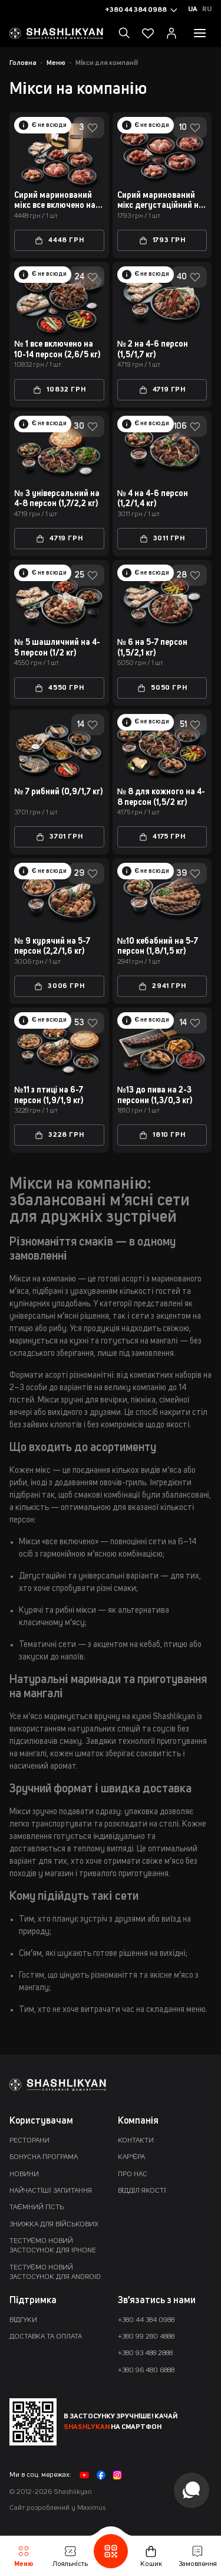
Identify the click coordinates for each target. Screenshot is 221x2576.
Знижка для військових (53, 2224)
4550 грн (59, 688)
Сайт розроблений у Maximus (57, 2508)
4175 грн (161, 837)
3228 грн (59, 1135)
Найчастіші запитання (50, 2191)
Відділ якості (142, 2191)
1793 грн (162, 240)
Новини (24, 2174)
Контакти (136, 2140)
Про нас (132, 2174)
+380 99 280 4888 (146, 2336)
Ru (207, 9)
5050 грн (162, 688)
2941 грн (162, 986)
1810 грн (161, 1135)
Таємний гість (36, 2207)
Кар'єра (132, 2157)
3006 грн (59, 986)
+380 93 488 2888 (145, 2353)
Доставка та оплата (45, 2336)
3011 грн (162, 538)
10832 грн (58, 389)
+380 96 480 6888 (146, 2370)
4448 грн (59, 240)
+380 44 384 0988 (146, 2320)
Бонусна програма (43, 2157)
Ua (192, 9)
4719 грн (162, 389)
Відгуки (23, 2320)
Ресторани (29, 2140)
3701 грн (59, 837)
